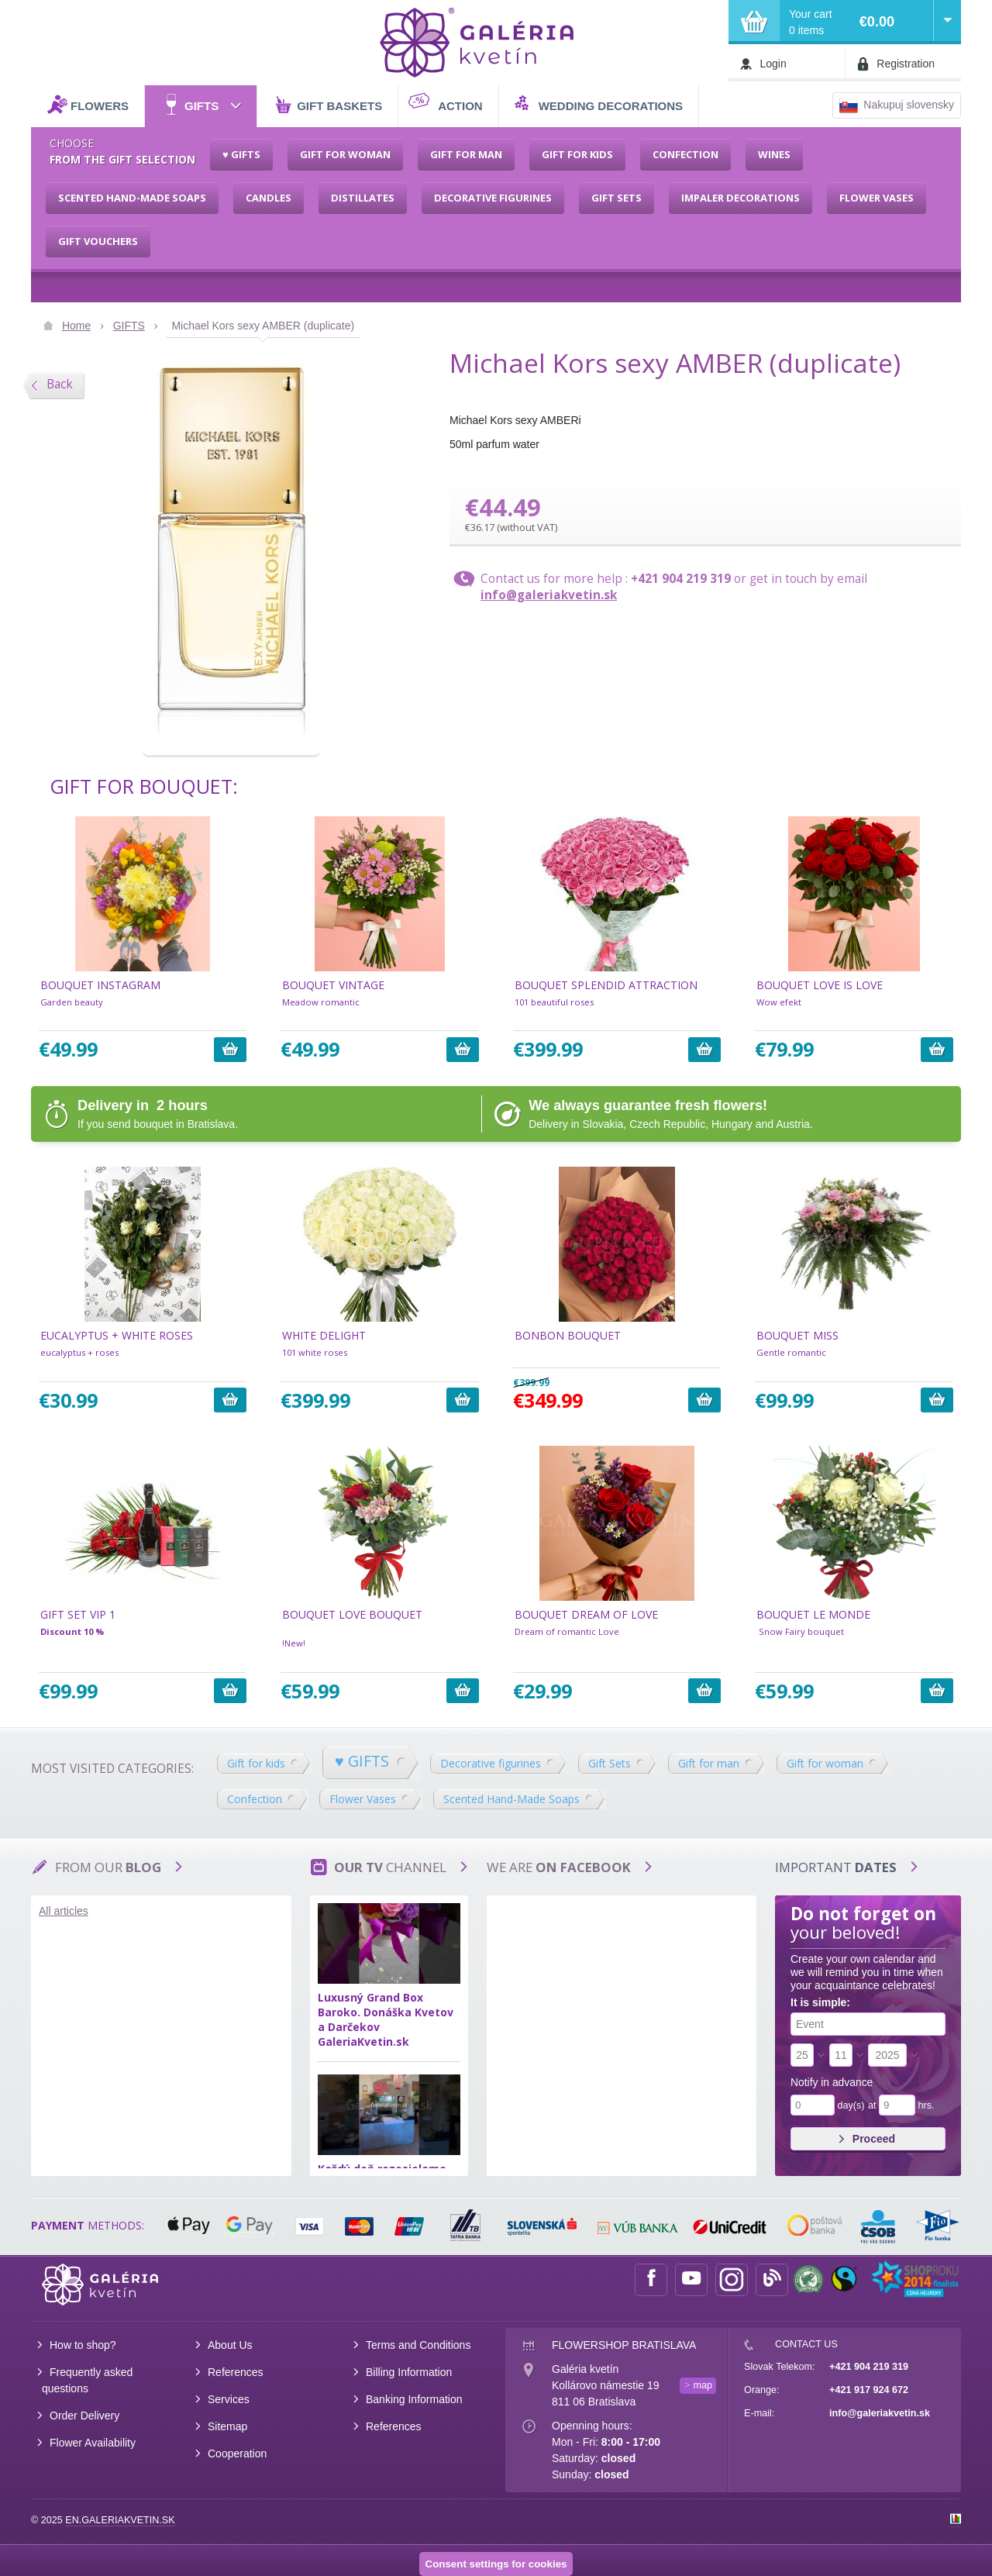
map (703, 2385)
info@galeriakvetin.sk (548, 595)
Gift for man (708, 1763)
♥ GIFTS (362, 1760)
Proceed (866, 2139)
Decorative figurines (490, 1763)
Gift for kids (256, 1763)
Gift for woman (825, 1763)
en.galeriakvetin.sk (119, 2520)
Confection (254, 1798)
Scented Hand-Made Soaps (511, 1798)
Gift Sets (609, 1763)
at (872, 2105)
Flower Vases (362, 1798)
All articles (63, 1911)
